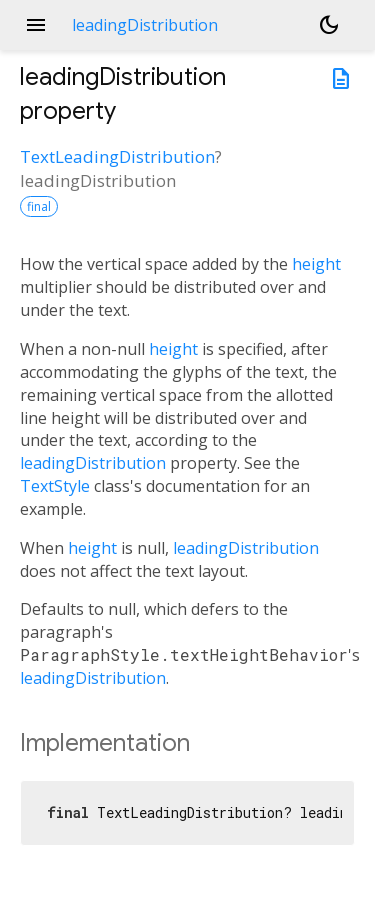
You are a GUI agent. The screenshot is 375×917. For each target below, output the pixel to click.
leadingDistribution (93, 463)
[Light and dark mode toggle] (329, 25)
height (316, 264)
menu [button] (36, 25)
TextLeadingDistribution (117, 156)
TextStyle (55, 486)
